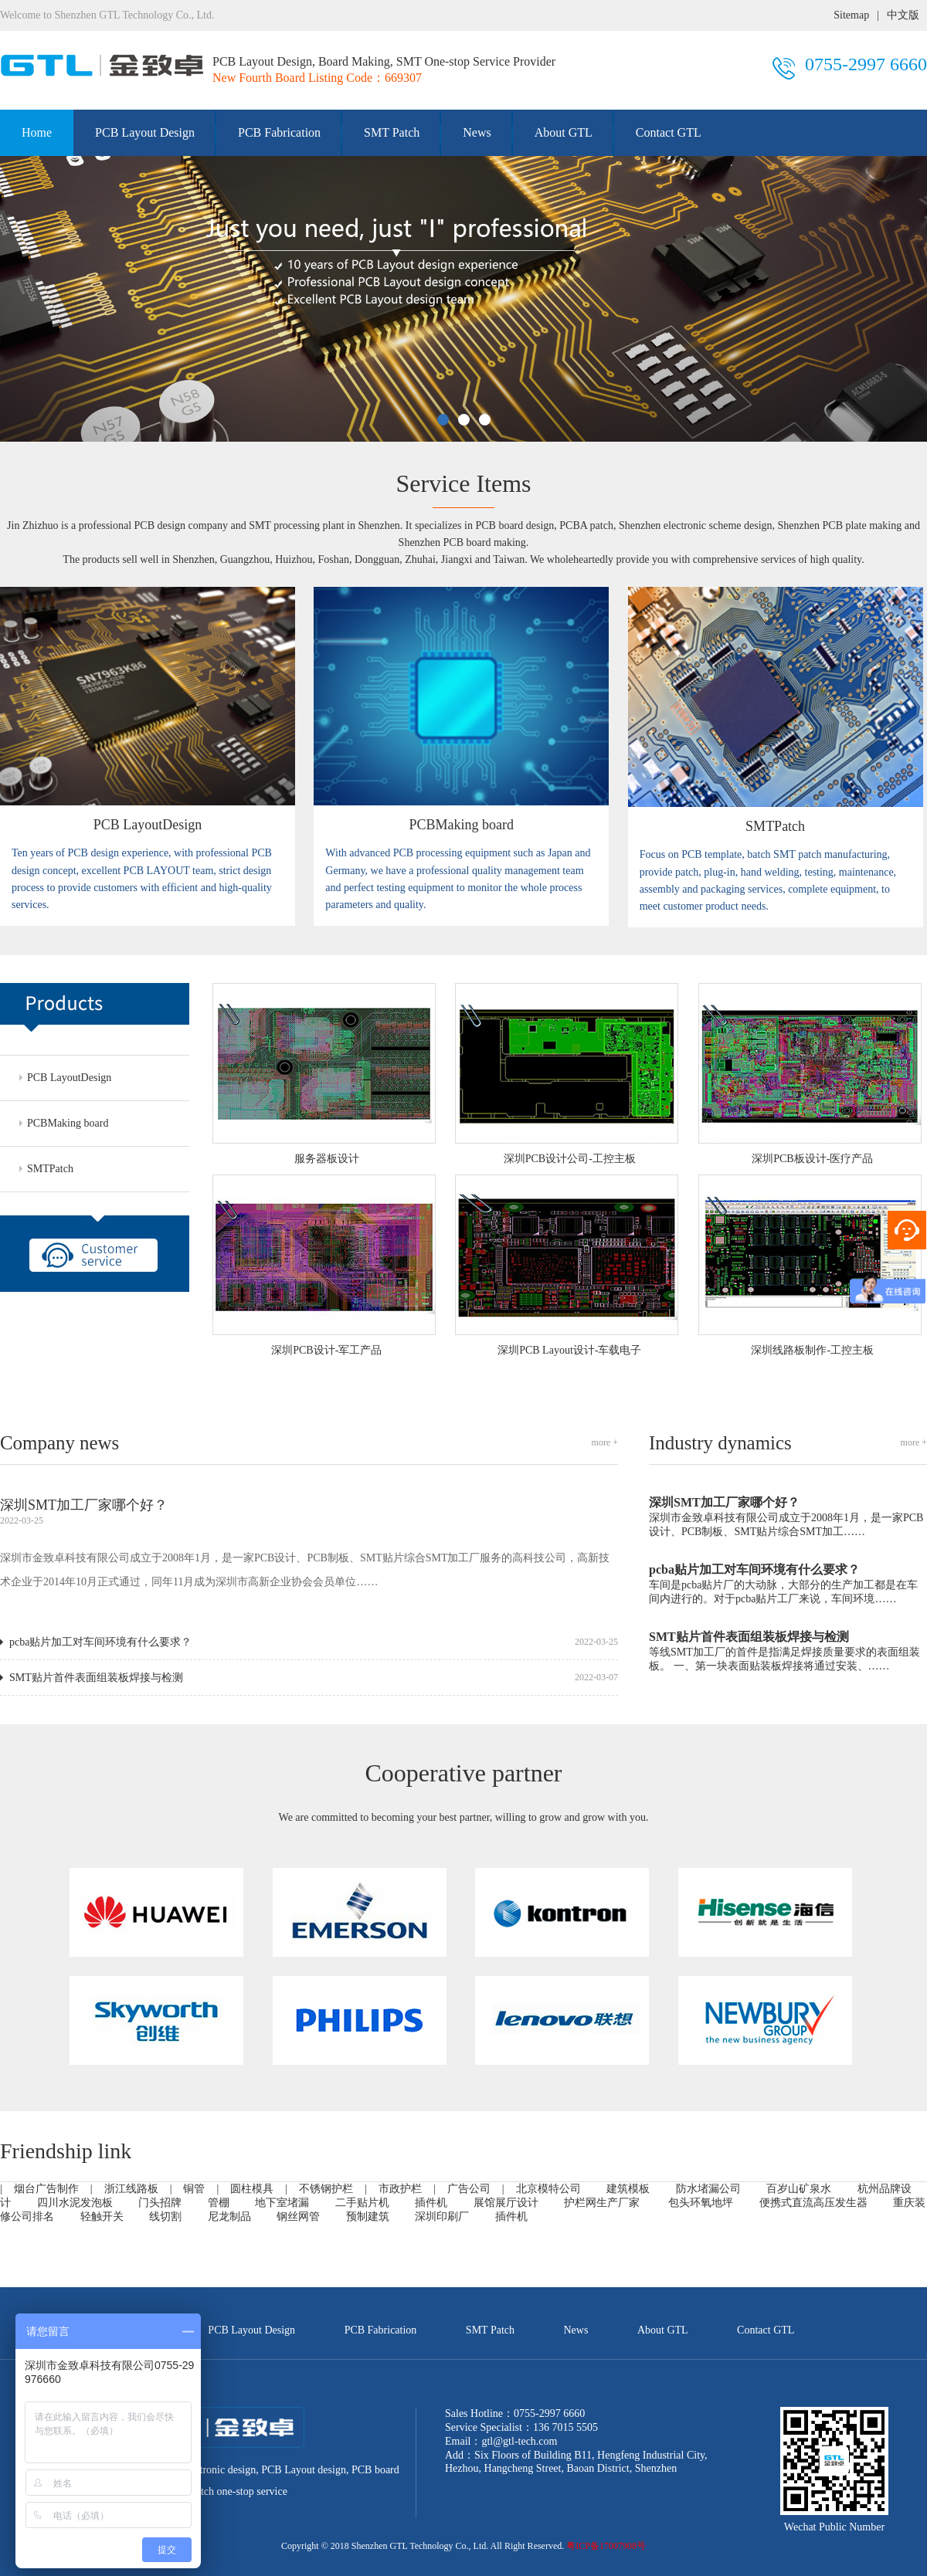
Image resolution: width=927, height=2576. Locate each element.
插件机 (511, 2216)
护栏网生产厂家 (602, 2202)
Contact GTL (668, 132)
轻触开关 (102, 2216)
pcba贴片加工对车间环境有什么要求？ (100, 1642)
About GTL (564, 132)
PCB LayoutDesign (69, 1077)
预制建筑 (367, 2216)
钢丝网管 (298, 2216)
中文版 (903, 15)
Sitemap (851, 15)
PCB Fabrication (279, 132)
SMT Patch (391, 132)
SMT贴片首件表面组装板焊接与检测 (96, 1677)
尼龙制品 (229, 2216)
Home (37, 132)
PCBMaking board (67, 1123)
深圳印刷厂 (442, 2216)
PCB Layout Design (145, 132)
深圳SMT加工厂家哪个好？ (84, 1505)
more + (605, 1442)
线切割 (165, 2216)
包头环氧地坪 (700, 2202)
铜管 (194, 2189)
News (477, 132)
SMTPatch (50, 1168)
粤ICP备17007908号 (606, 2545)
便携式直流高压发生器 (813, 2202)
